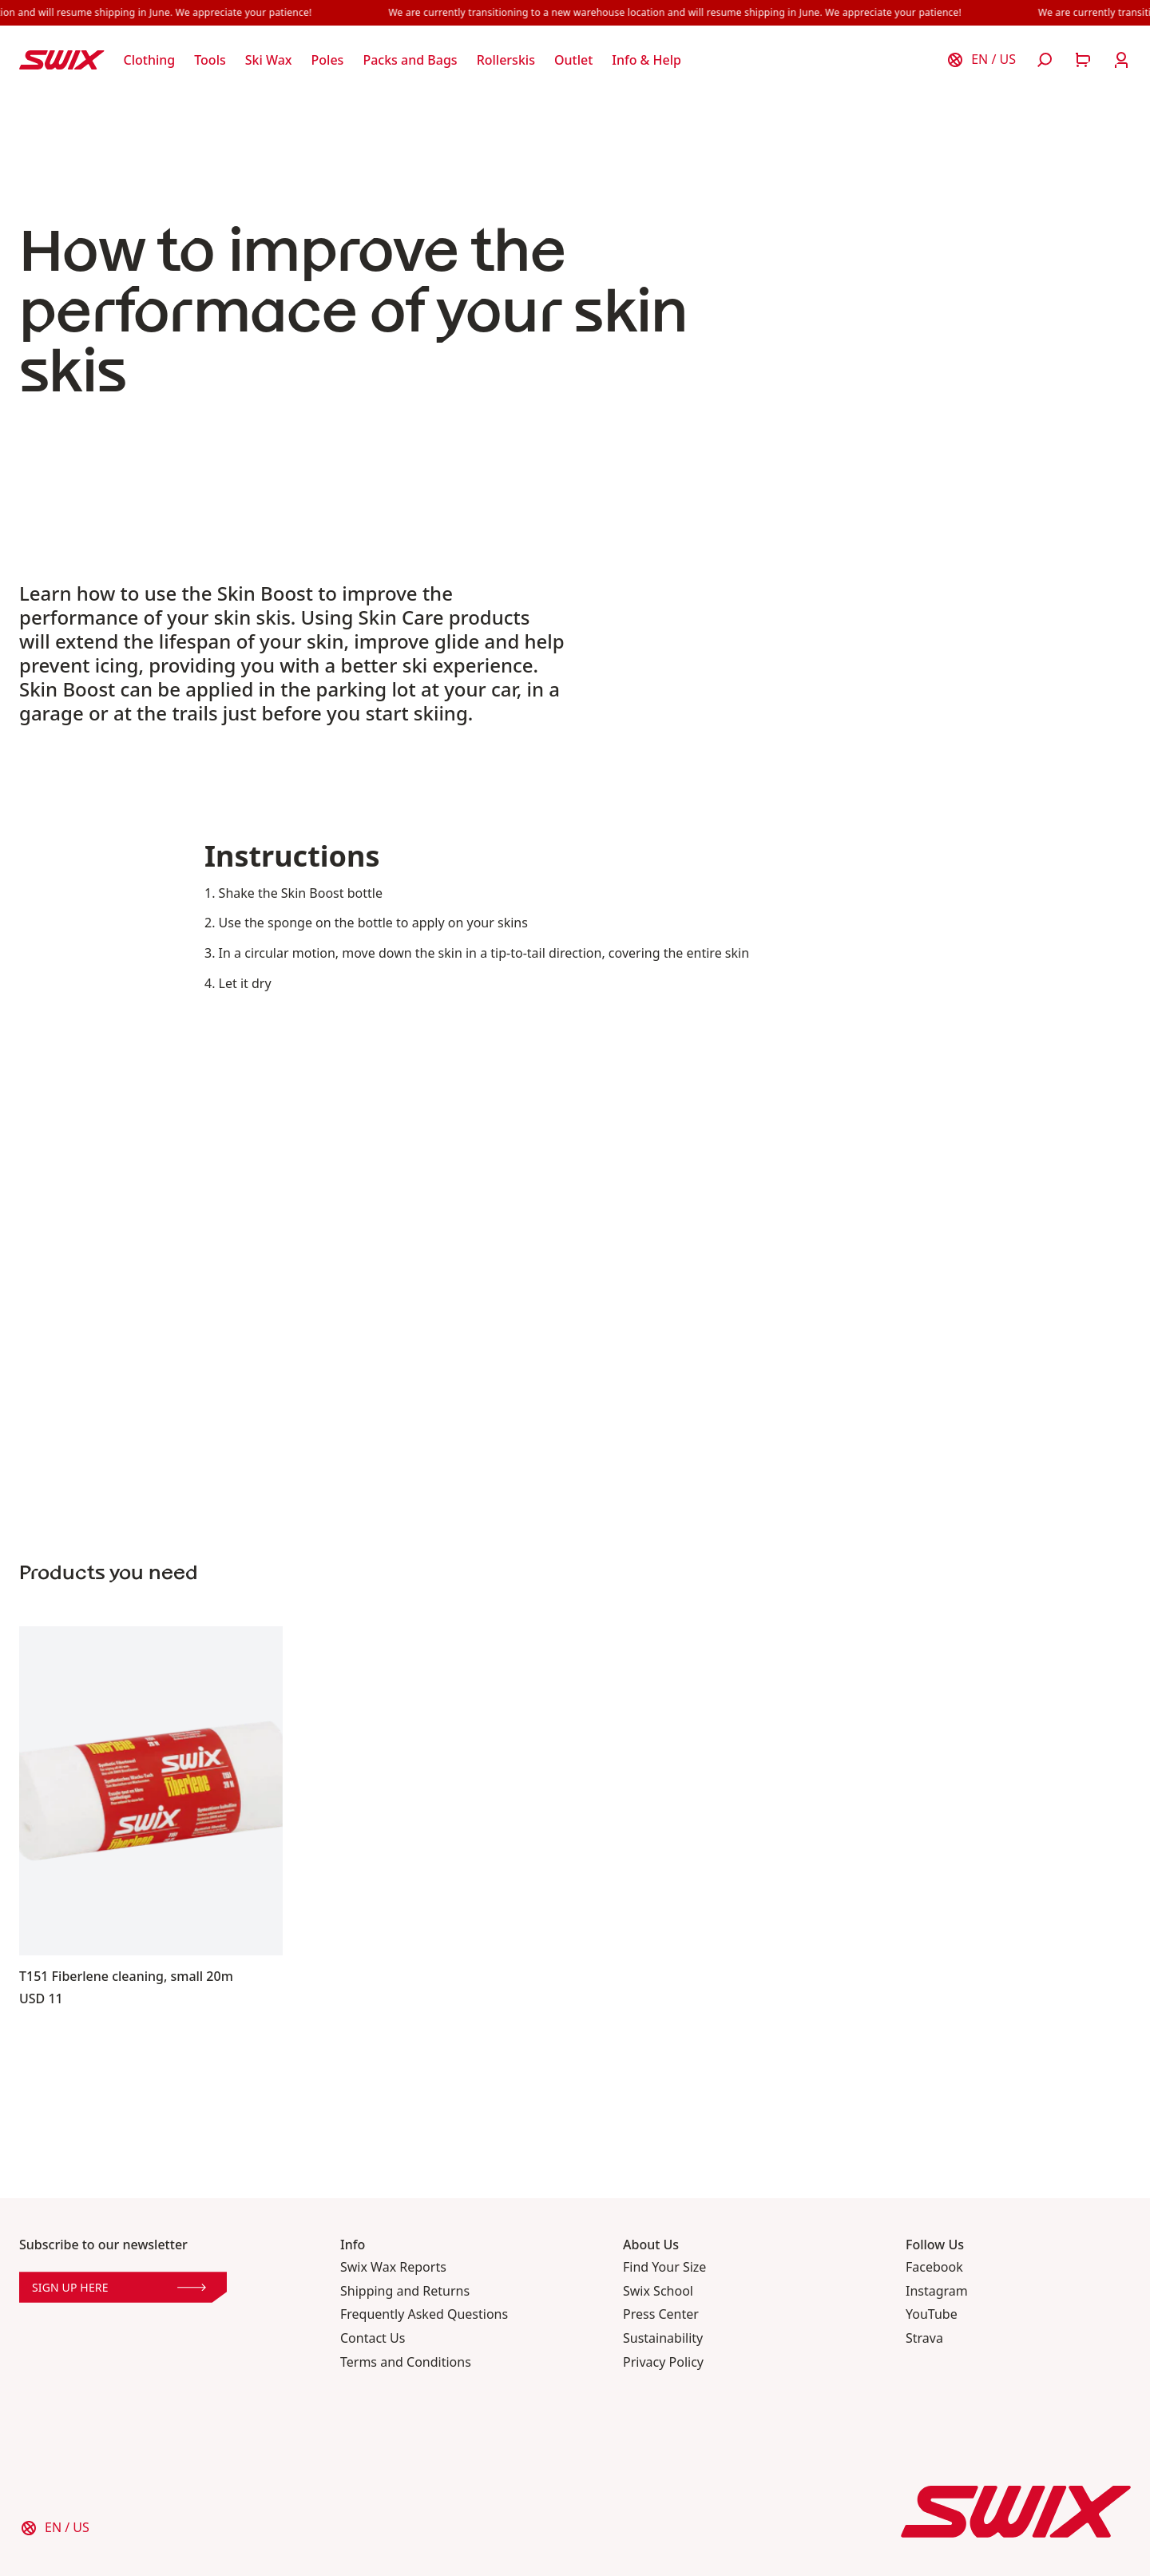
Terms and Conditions (405, 2362)
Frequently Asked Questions (424, 2314)
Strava (924, 2338)
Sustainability (663, 2338)
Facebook (934, 2267)
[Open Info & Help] (646, 60)
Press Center (661, 2314)
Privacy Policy (663, 2362)
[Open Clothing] (150, 60)
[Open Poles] (327, 60)
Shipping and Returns (405, 2291)
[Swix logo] (62, 59)
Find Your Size (664, 2267)
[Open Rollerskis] (506, 60)
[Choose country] (981, 59)
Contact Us (372, 2338)
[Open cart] (1083, 60)
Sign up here (119, 2287)
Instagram (937, 2291)
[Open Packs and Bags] (410, 60)
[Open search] (1045, 60)
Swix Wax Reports (393, 2267)
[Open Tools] (210, 60)
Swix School (658, 2291)
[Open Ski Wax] (268, 60)
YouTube (932, 2314)
